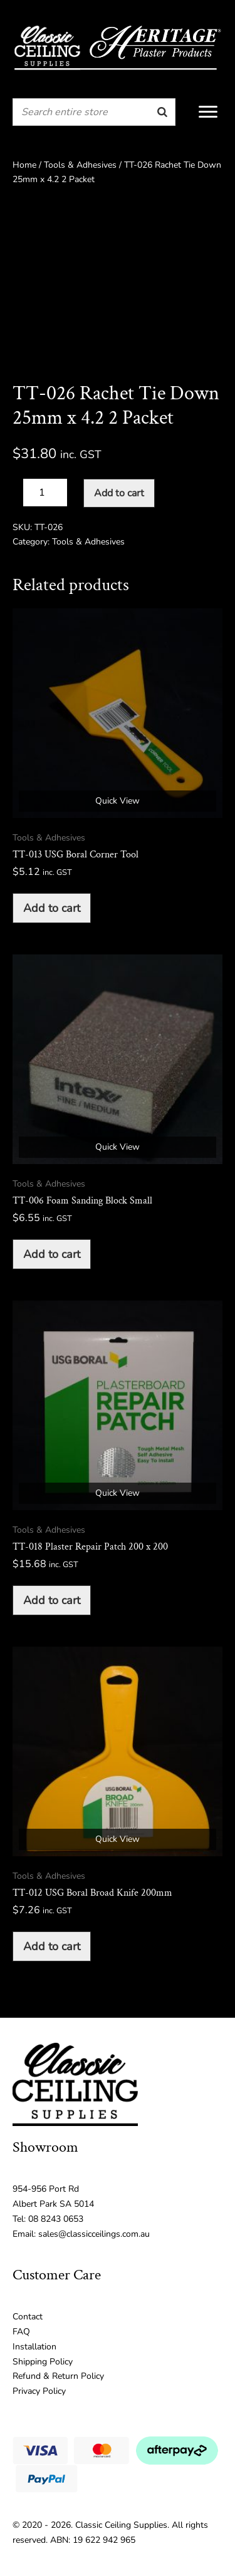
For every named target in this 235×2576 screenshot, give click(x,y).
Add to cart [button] (51, 908)
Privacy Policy (39, 2391)
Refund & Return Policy (58, 2376)
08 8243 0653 (55, 2219)
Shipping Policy (43, 2362)
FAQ (21, 2332)
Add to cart (119, 493)
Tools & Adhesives (80, 165)
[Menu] (208, 112)
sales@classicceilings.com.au (94, 2234)
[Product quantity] (45, 492)
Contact (28, 2317)
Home (24, 165)
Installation (34, 2347)
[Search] (162, 112)
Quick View (117, 801)
